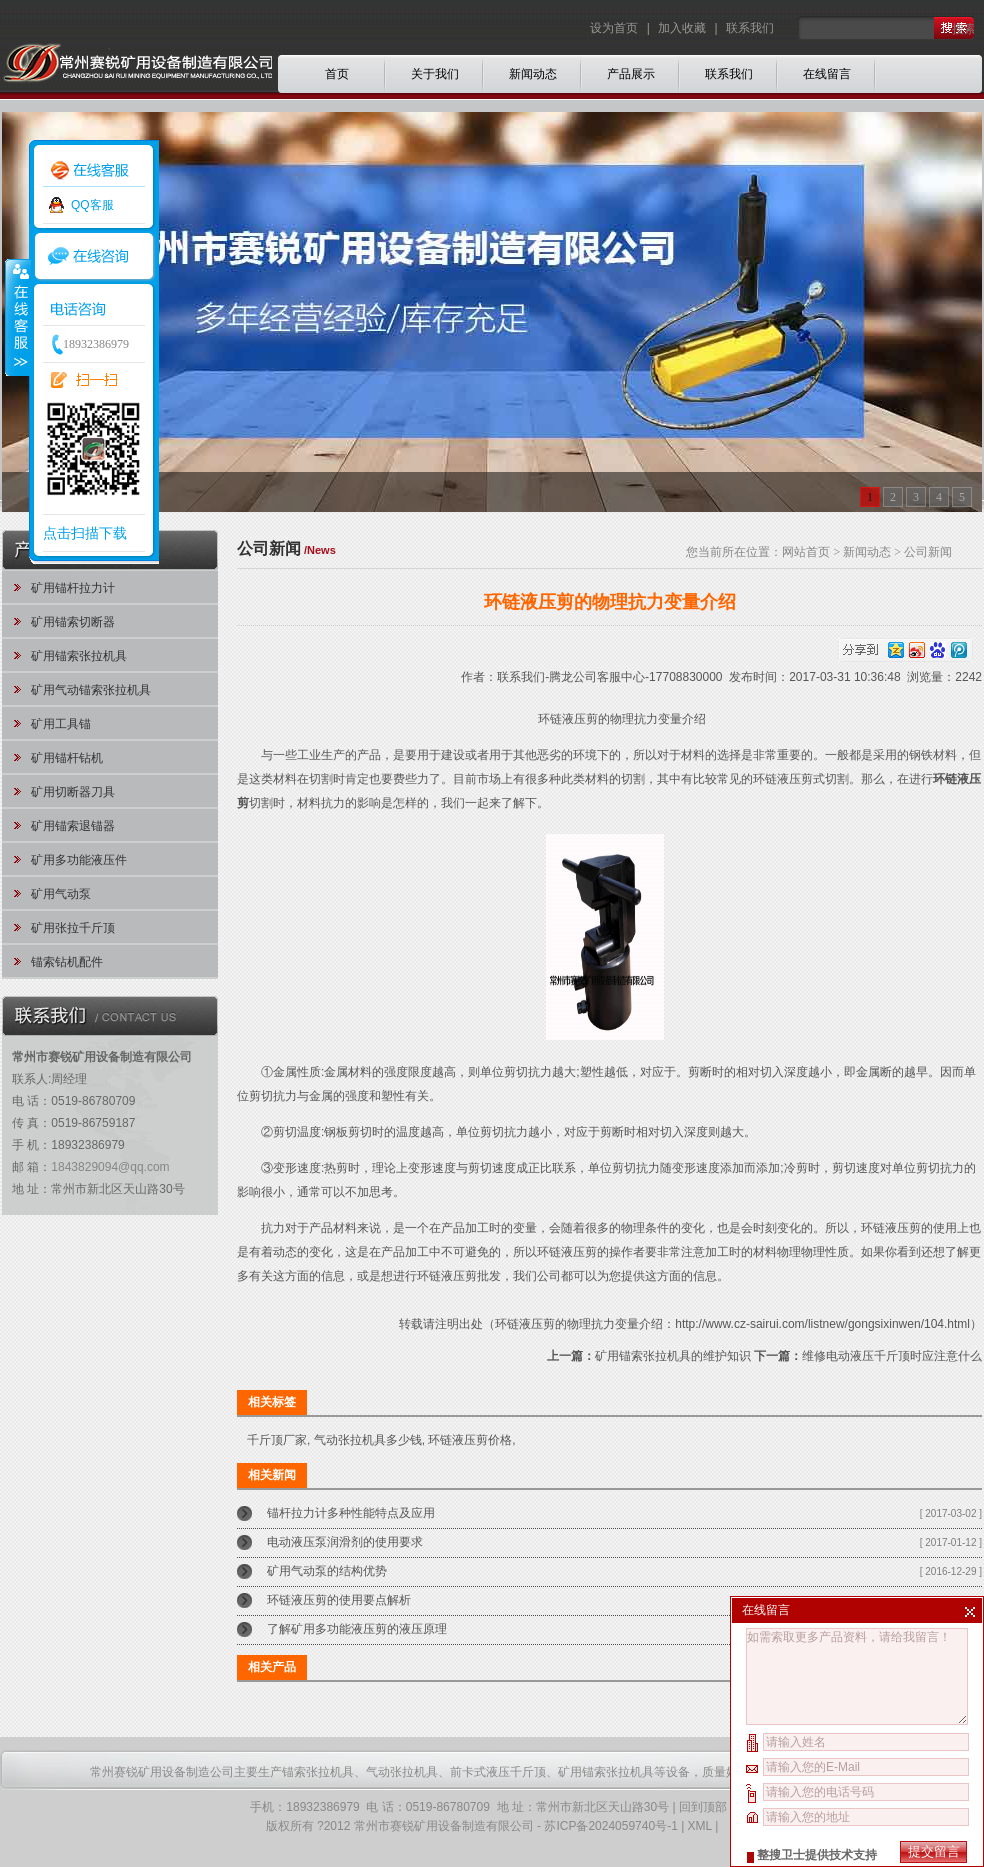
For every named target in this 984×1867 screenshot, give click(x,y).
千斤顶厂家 (277, 1440)
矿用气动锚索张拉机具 (91, 690)
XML (700, 1826)
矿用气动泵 (61, 894)
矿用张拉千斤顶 (73, 928)
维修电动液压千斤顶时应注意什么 (892, 1356)
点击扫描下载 (85, 533)
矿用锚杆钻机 (67, 758)
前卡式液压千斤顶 (498, 1772)
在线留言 (827, 74)
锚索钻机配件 (67, 962)
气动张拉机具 (402, 1772)
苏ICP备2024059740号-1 (610, 1826)
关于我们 (435, 74)
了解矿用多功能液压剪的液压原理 (357, 1629)
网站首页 (806, 552)
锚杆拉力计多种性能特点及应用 (351, 1513)
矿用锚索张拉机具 (79, 656)
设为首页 (615, 28)
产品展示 (631, 74)
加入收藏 (682, 28)
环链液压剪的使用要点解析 (339, 1600)
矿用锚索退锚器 (73, 826)
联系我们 (750, 28)
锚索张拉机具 (318, 1772)
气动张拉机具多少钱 (368, 1440)
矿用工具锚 (61, 724)
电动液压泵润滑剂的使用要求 (345, 1542)
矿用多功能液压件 (79, 860)
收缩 (17, 317)
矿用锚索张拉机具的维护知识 (673, 1356)
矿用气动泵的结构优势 (327, 1571)
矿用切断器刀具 (73, 792)
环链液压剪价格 (470, 1440)
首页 (337, 74)
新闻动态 (533, 74)
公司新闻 (928, 552)
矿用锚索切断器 (73, 622)
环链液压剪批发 (459, 1276)
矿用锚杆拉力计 (73, 588)
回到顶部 (703, 1807)
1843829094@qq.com (110, 1167)
